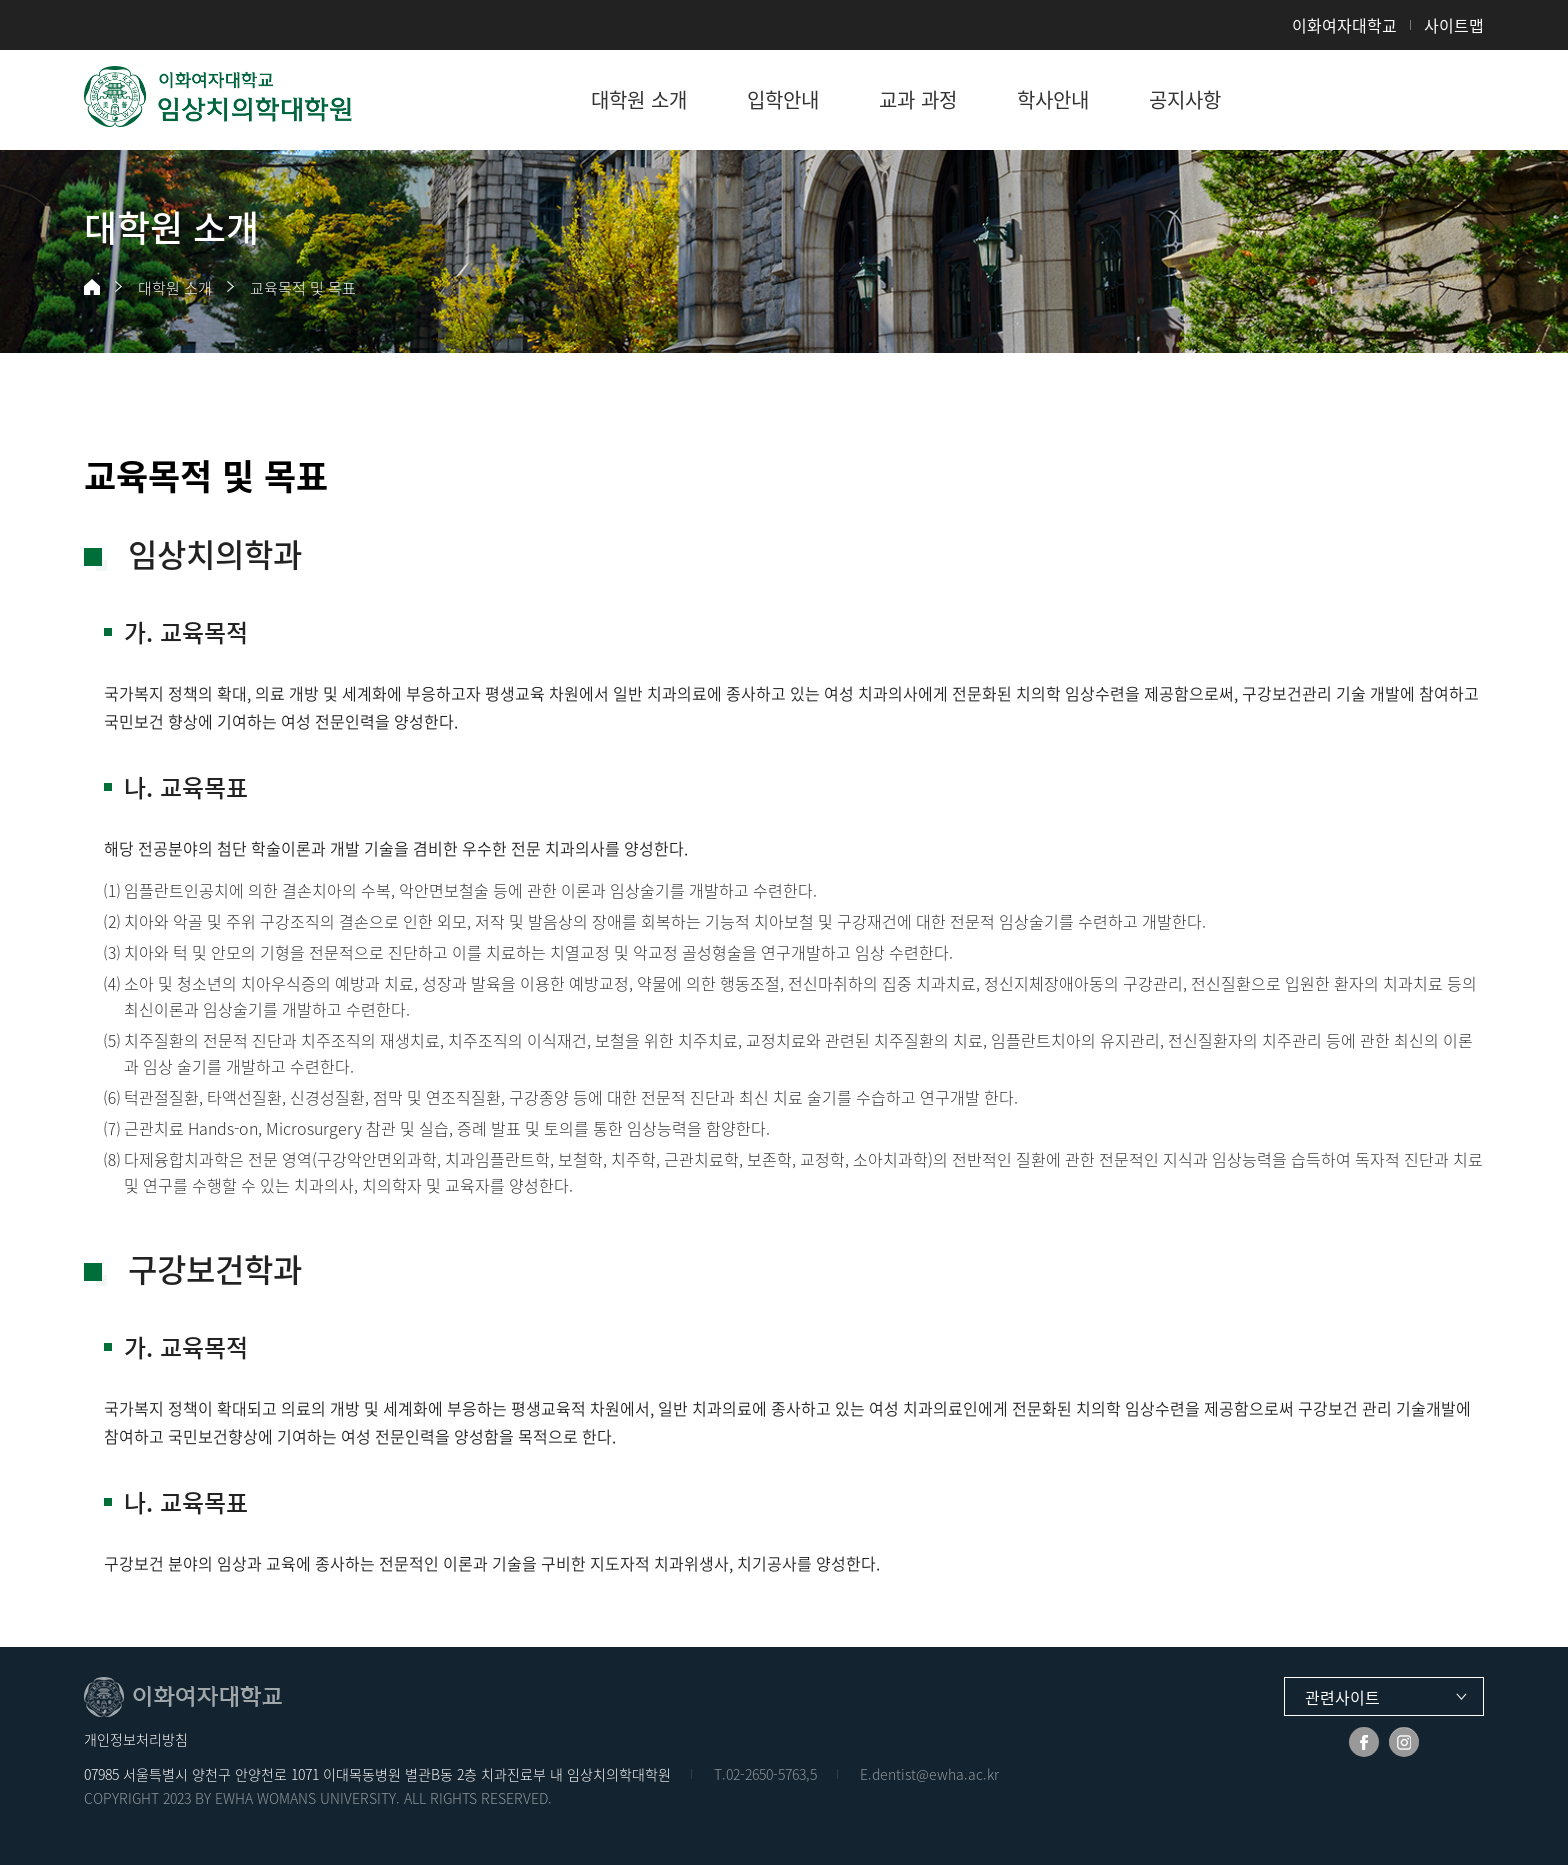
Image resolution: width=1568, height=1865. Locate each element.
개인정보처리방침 (136, 1739)
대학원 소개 (175, 288)
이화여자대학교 (1344, 25)
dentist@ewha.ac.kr (935, 1774)
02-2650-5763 (766, 1774)
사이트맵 (1454, 25)
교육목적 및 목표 (303, 288)
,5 (811, 1774)
